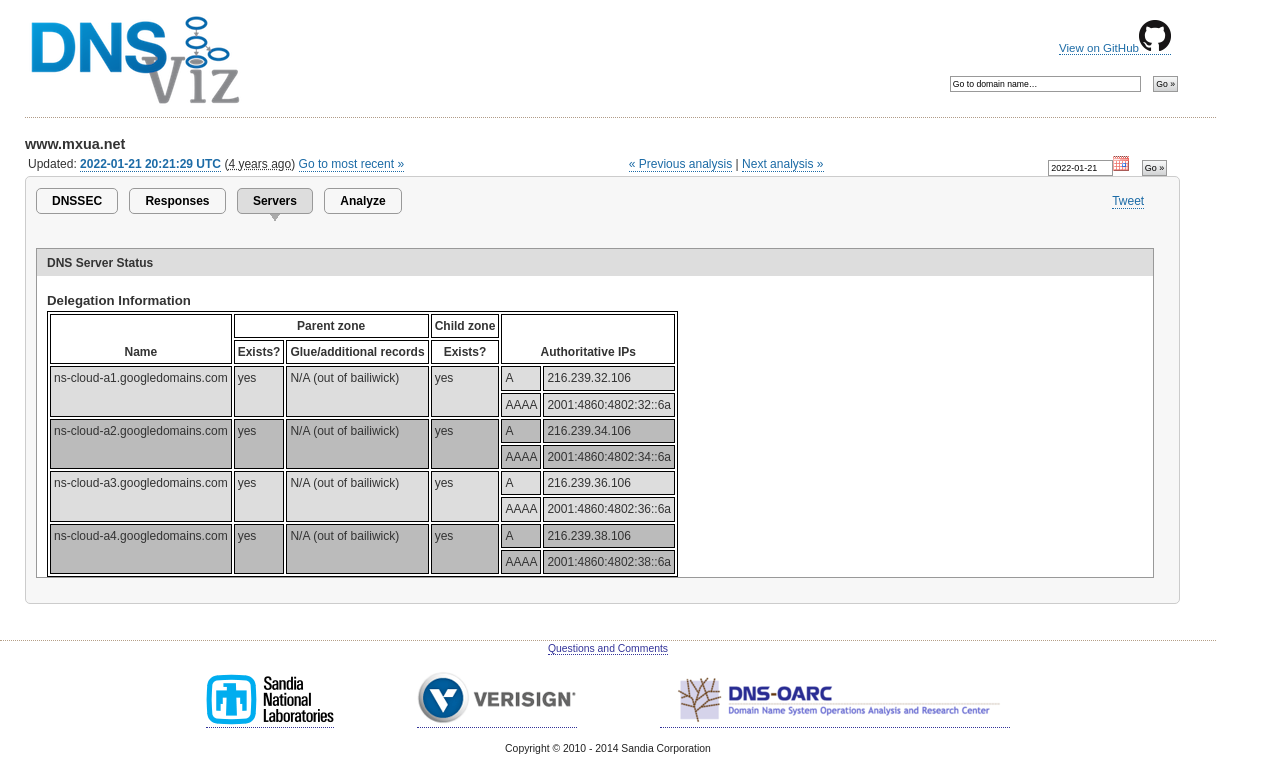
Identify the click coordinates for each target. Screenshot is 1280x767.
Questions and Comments (608, 648)
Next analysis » (782, 164)
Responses (177, 201)
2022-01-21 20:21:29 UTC (150, 164)
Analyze (362, 201)
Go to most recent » (352, 164)
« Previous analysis (681, 164)
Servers (275, 201)
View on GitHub (1115, 48)
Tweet (1128, 201)
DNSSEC (77, 201)
